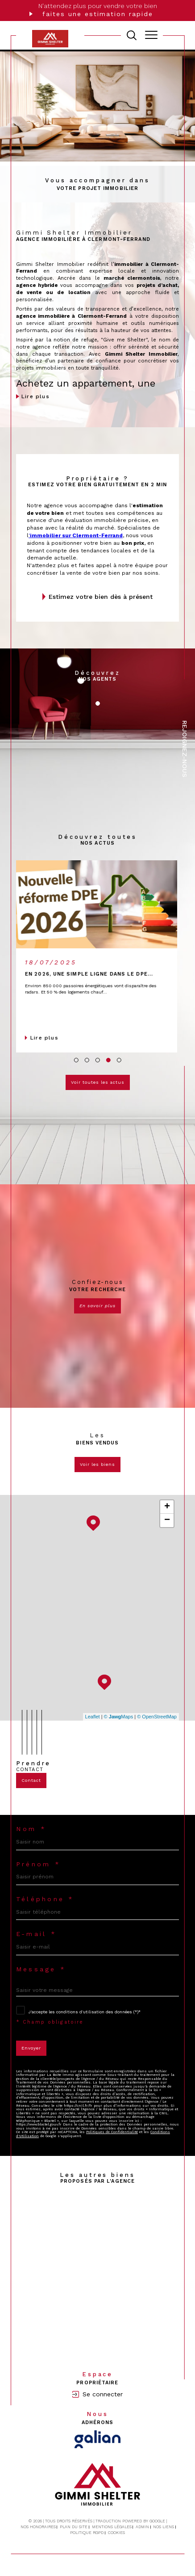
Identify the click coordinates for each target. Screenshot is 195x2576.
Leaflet (92, 1716)
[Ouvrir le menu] (151, 35)
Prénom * (38, 1864)
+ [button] (167, 1507)
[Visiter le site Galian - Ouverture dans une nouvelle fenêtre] (97, 2439)
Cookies (116, 2532)
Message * (41, 1969)
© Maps (118, 1716)
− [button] (167, 1520)
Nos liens (163, 2527)
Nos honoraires (38, 2527)
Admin (142, 2527)
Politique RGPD (87, 2532)
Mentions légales (112, 2527)
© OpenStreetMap (157, 1716)
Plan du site (73, 2527)
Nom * (31, 1829)
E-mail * (36, 1934)
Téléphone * (45, 1899)
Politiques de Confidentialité (112, 2132)
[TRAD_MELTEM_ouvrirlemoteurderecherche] (131, 35)
